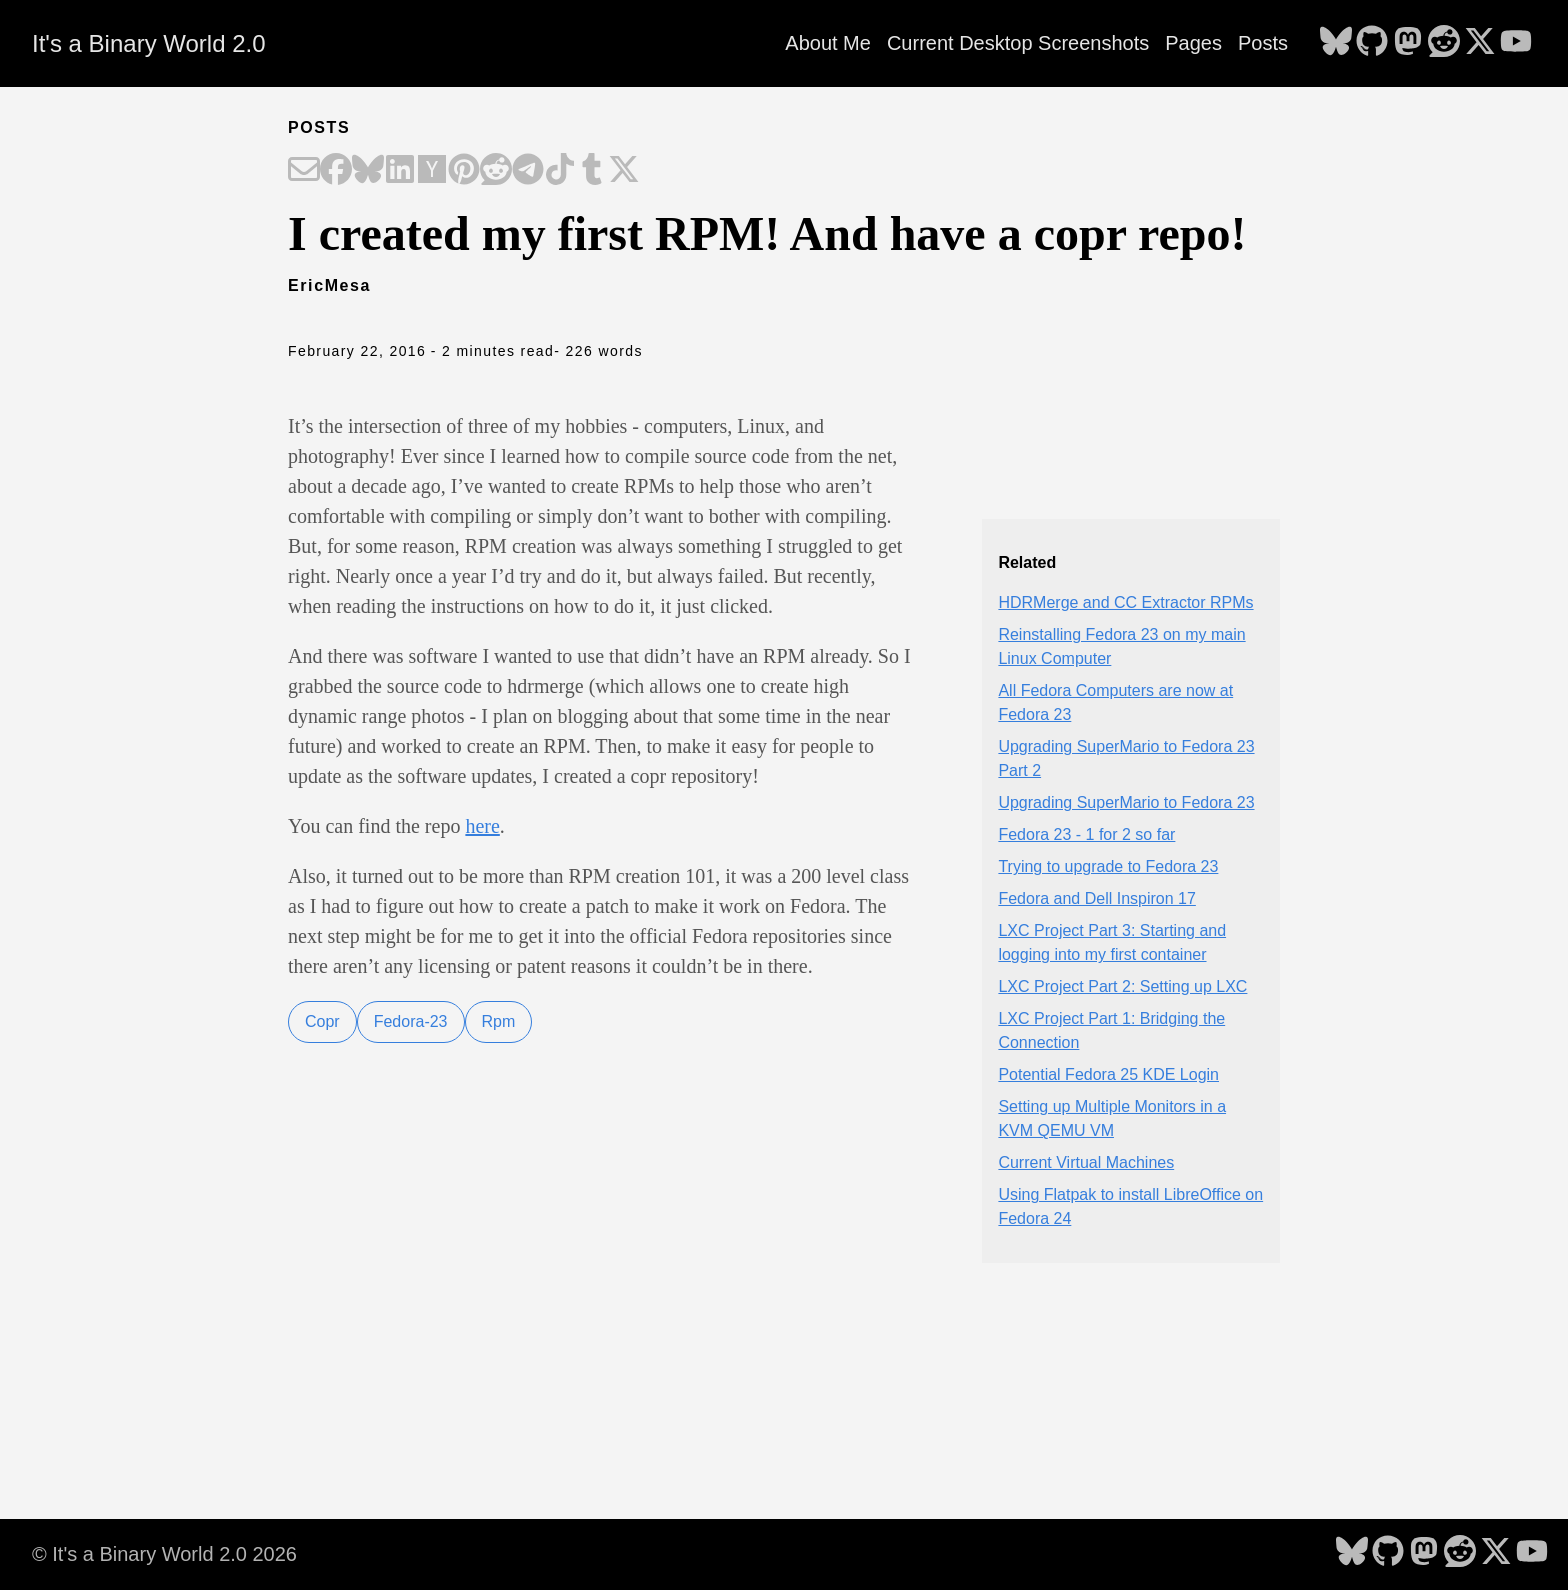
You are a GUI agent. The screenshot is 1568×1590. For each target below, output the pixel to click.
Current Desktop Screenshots (1018, 43)
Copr (322, 1021)
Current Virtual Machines (1086, 1162)
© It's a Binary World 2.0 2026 (164, 1554)
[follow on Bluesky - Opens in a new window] (1336, 43)
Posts (1263, 43)
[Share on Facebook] (336, 171)
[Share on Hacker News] (432, 171)
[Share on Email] (304, 171)
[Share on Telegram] (528, 171)
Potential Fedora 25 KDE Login (1108, 1074)
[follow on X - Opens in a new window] (1480, 43)
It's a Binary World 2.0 (149, 43)
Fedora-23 (411, 1021)
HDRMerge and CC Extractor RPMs (1125, 602)
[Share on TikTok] (560, 171)
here (482, 826)
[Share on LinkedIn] (400, 171)
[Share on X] (624, 171)
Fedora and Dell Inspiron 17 (1096, 898)
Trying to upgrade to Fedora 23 (1108, 866)
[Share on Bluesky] (368, 171)
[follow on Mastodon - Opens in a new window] (1408, 43)
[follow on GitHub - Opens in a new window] (1372, 43)
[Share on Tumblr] (592, 171)
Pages (1193, 43)
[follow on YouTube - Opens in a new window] (1516, 43)
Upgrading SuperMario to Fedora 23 (1126, 802)
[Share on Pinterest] (464, 171)
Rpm (499, 1021)
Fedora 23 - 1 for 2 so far (1086, 834)
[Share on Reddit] (496, 171)
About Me (828, 43)
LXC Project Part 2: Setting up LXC (1122, 986)
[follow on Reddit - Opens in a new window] (1444, 43)
